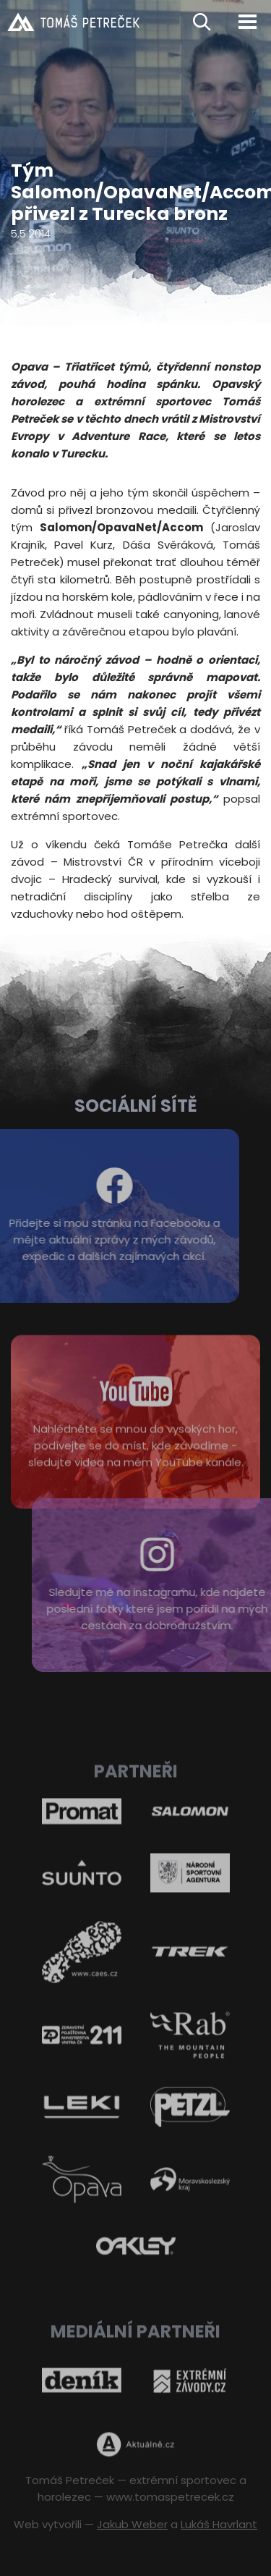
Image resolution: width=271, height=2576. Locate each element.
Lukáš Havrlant (219, 2524)
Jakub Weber (132, 2524)
